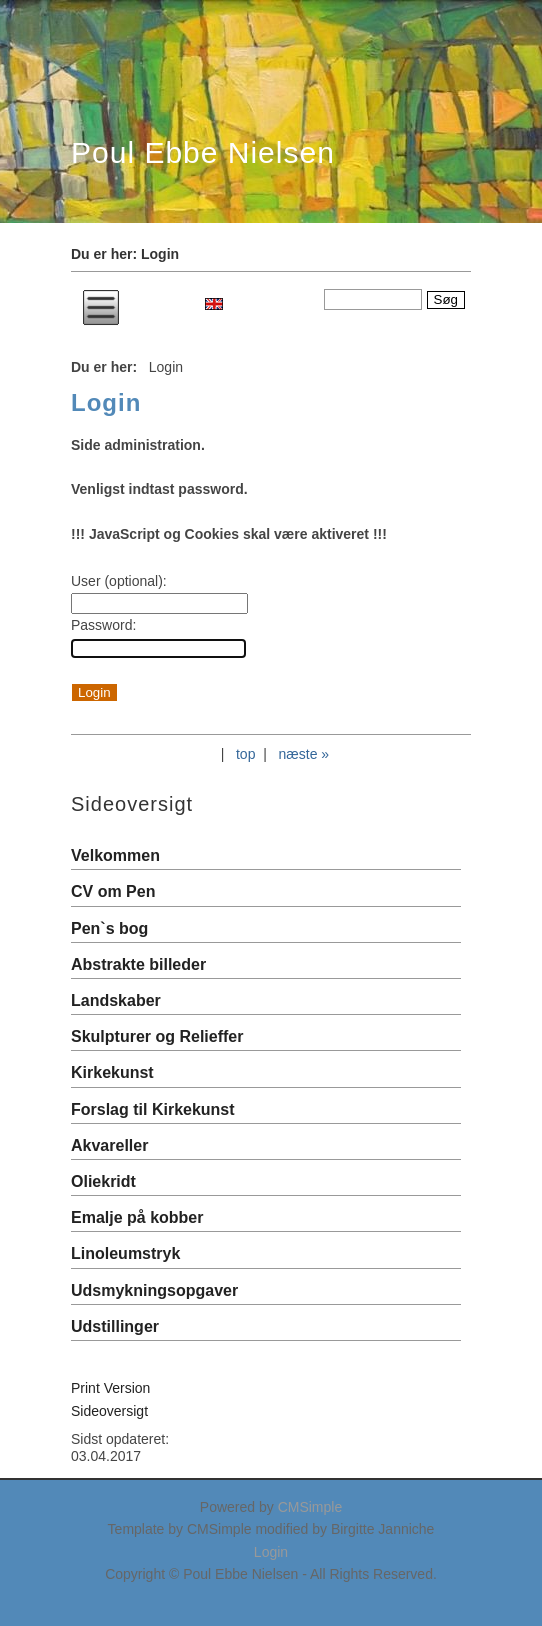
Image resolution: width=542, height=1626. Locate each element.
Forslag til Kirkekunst (153, 1109)
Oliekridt (103, 1181)
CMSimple (310, 1507)
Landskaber (116, 1000)
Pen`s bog (109, 928)
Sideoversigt (109, 1411)
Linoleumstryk (125, 1253)
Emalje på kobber (137, 1217)
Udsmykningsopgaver (154, 1290)
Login (271, 1552)
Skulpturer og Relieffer (157, 1036)
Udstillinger (115, 1326)
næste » (304, 754)
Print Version (110, 1388)
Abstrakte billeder (138, 964)
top (245, 754)
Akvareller (109, 1145)
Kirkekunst (112, 1072)
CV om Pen (113, 891)
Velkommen (115, 855)
